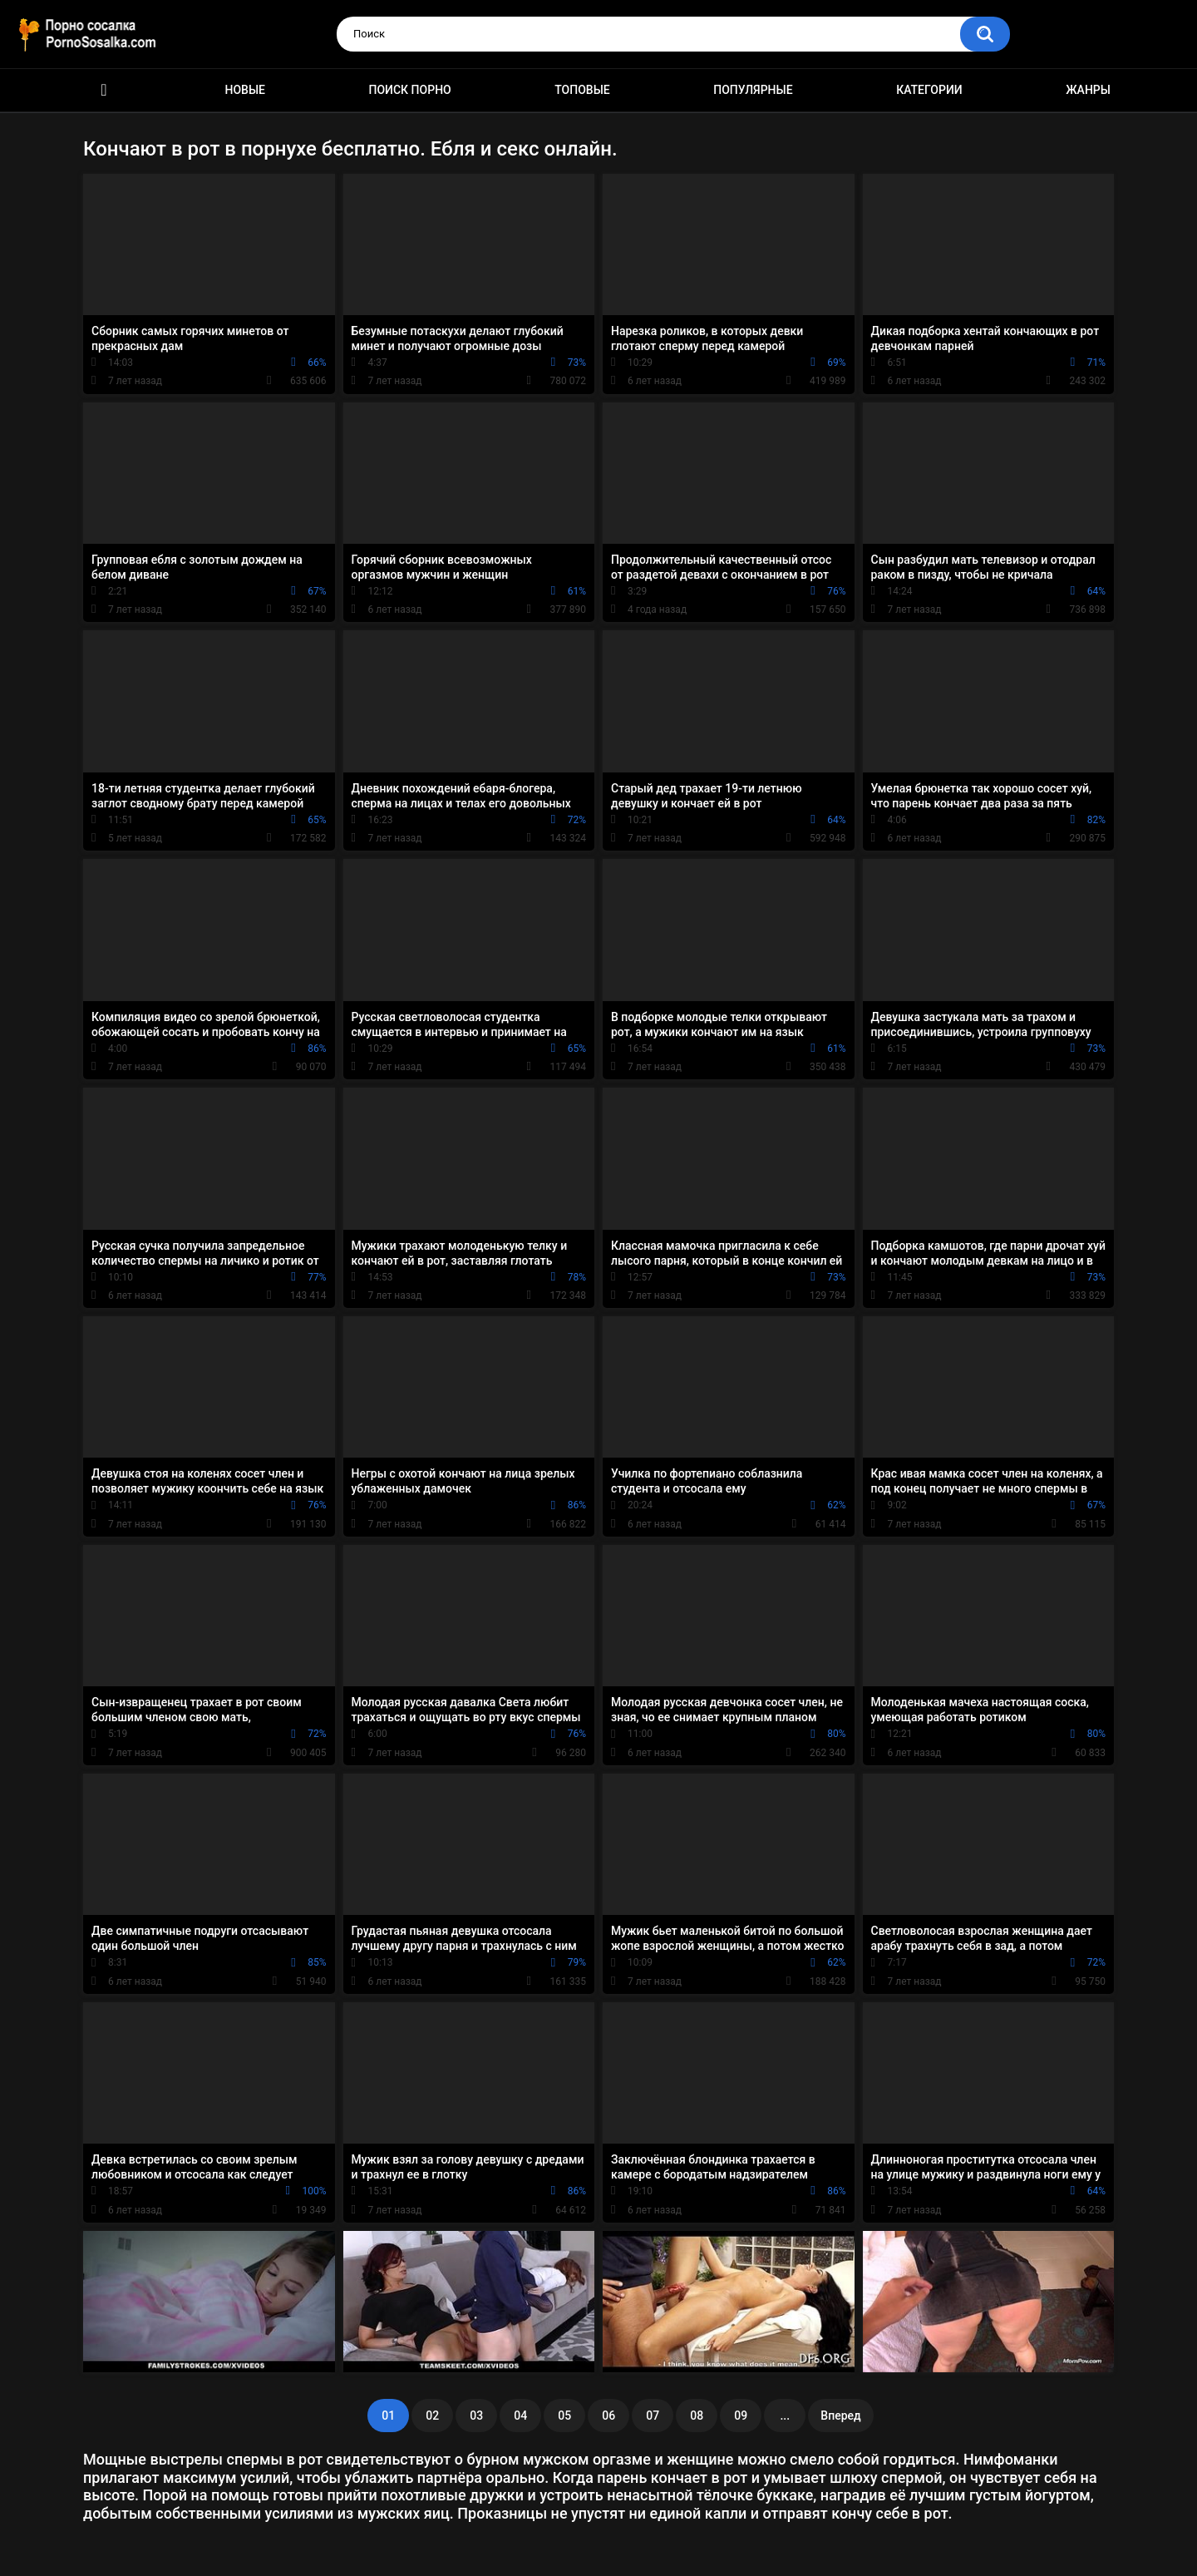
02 (432, 2415)
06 (608, 2415)
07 (652, 2415)
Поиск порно (410, 89)
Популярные (752, 89)
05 (564, 2415)
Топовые (581, 89)
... (785, 2415)
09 (740, 2415)
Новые (245, 89)
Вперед (840, 2415)
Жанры (1088, 89)
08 (696, 2415)
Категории (929, 89)
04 (520, 2415)
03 (476, 2415)
